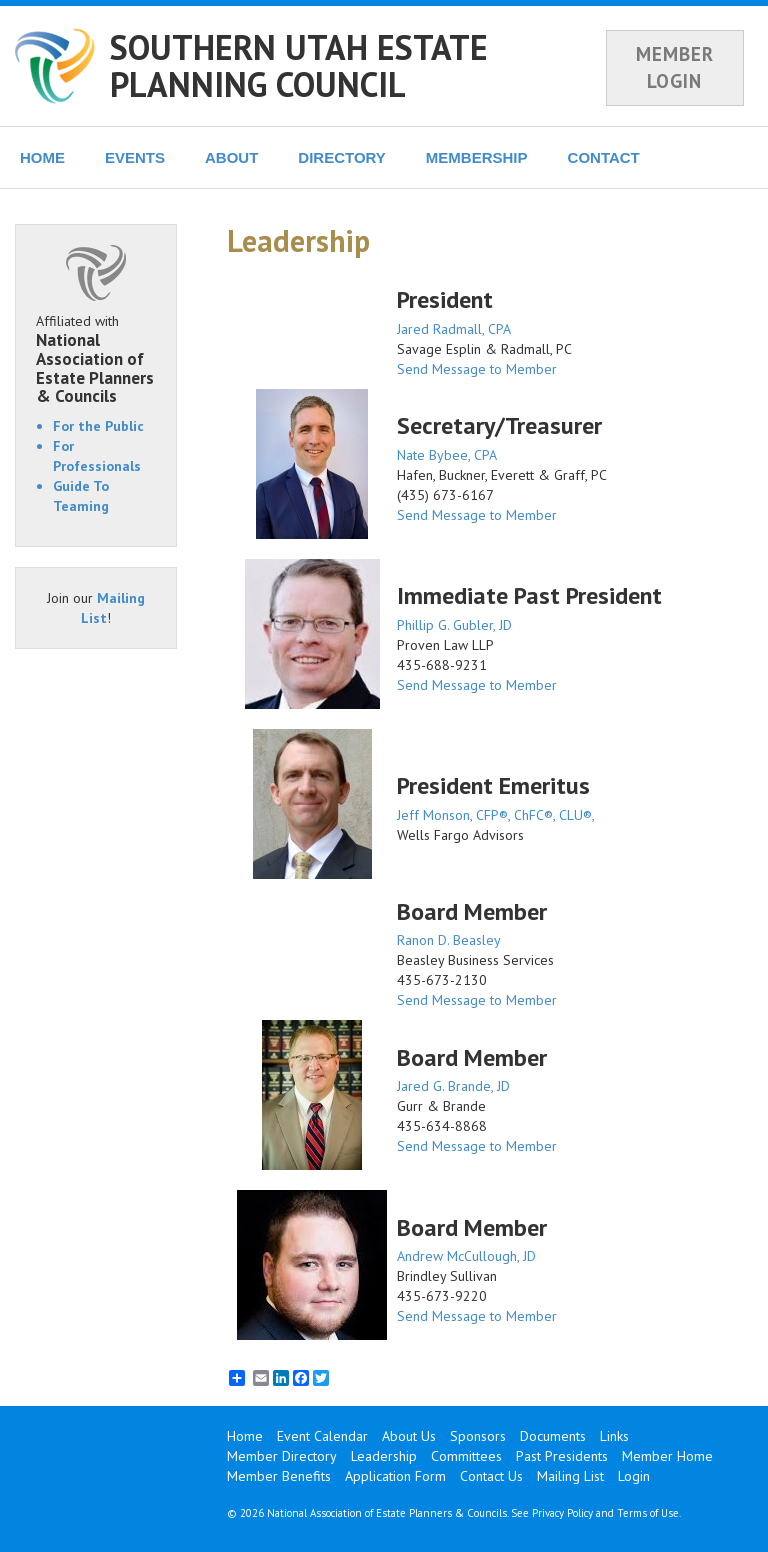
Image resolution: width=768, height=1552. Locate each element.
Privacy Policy (562, 1513)
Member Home (667, 1456)
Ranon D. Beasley (449, 940)
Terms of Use (648, 1513)
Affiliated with (96, 359)
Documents (553, 1436)
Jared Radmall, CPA (454, 329)
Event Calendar (322, 1436)
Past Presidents (562, 1456)
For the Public (98, 426)
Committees (466, 1456)
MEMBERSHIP (477, 157)
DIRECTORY (342, 157)
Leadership (384, 1456)
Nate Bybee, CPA (447, 455)
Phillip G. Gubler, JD (454, 625)
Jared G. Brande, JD (453, 1086)
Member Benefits (279, 1476)
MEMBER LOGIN (675, 67)
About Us (409, 1436)
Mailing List (570, 1476)
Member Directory (282, 1456)
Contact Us (491, 1476)
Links (614, 1436)
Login (634, 1476)
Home (245, 1436)
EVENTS (135, 157)
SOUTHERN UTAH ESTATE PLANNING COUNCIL (299, 65)
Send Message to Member (477, 369)
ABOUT (231, 157)
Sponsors (478, 1436)
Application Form (395, 1476)
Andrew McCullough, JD (466, 1256)
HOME (42, 157)
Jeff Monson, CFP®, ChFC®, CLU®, (496, 815)
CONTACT (604, 157)
